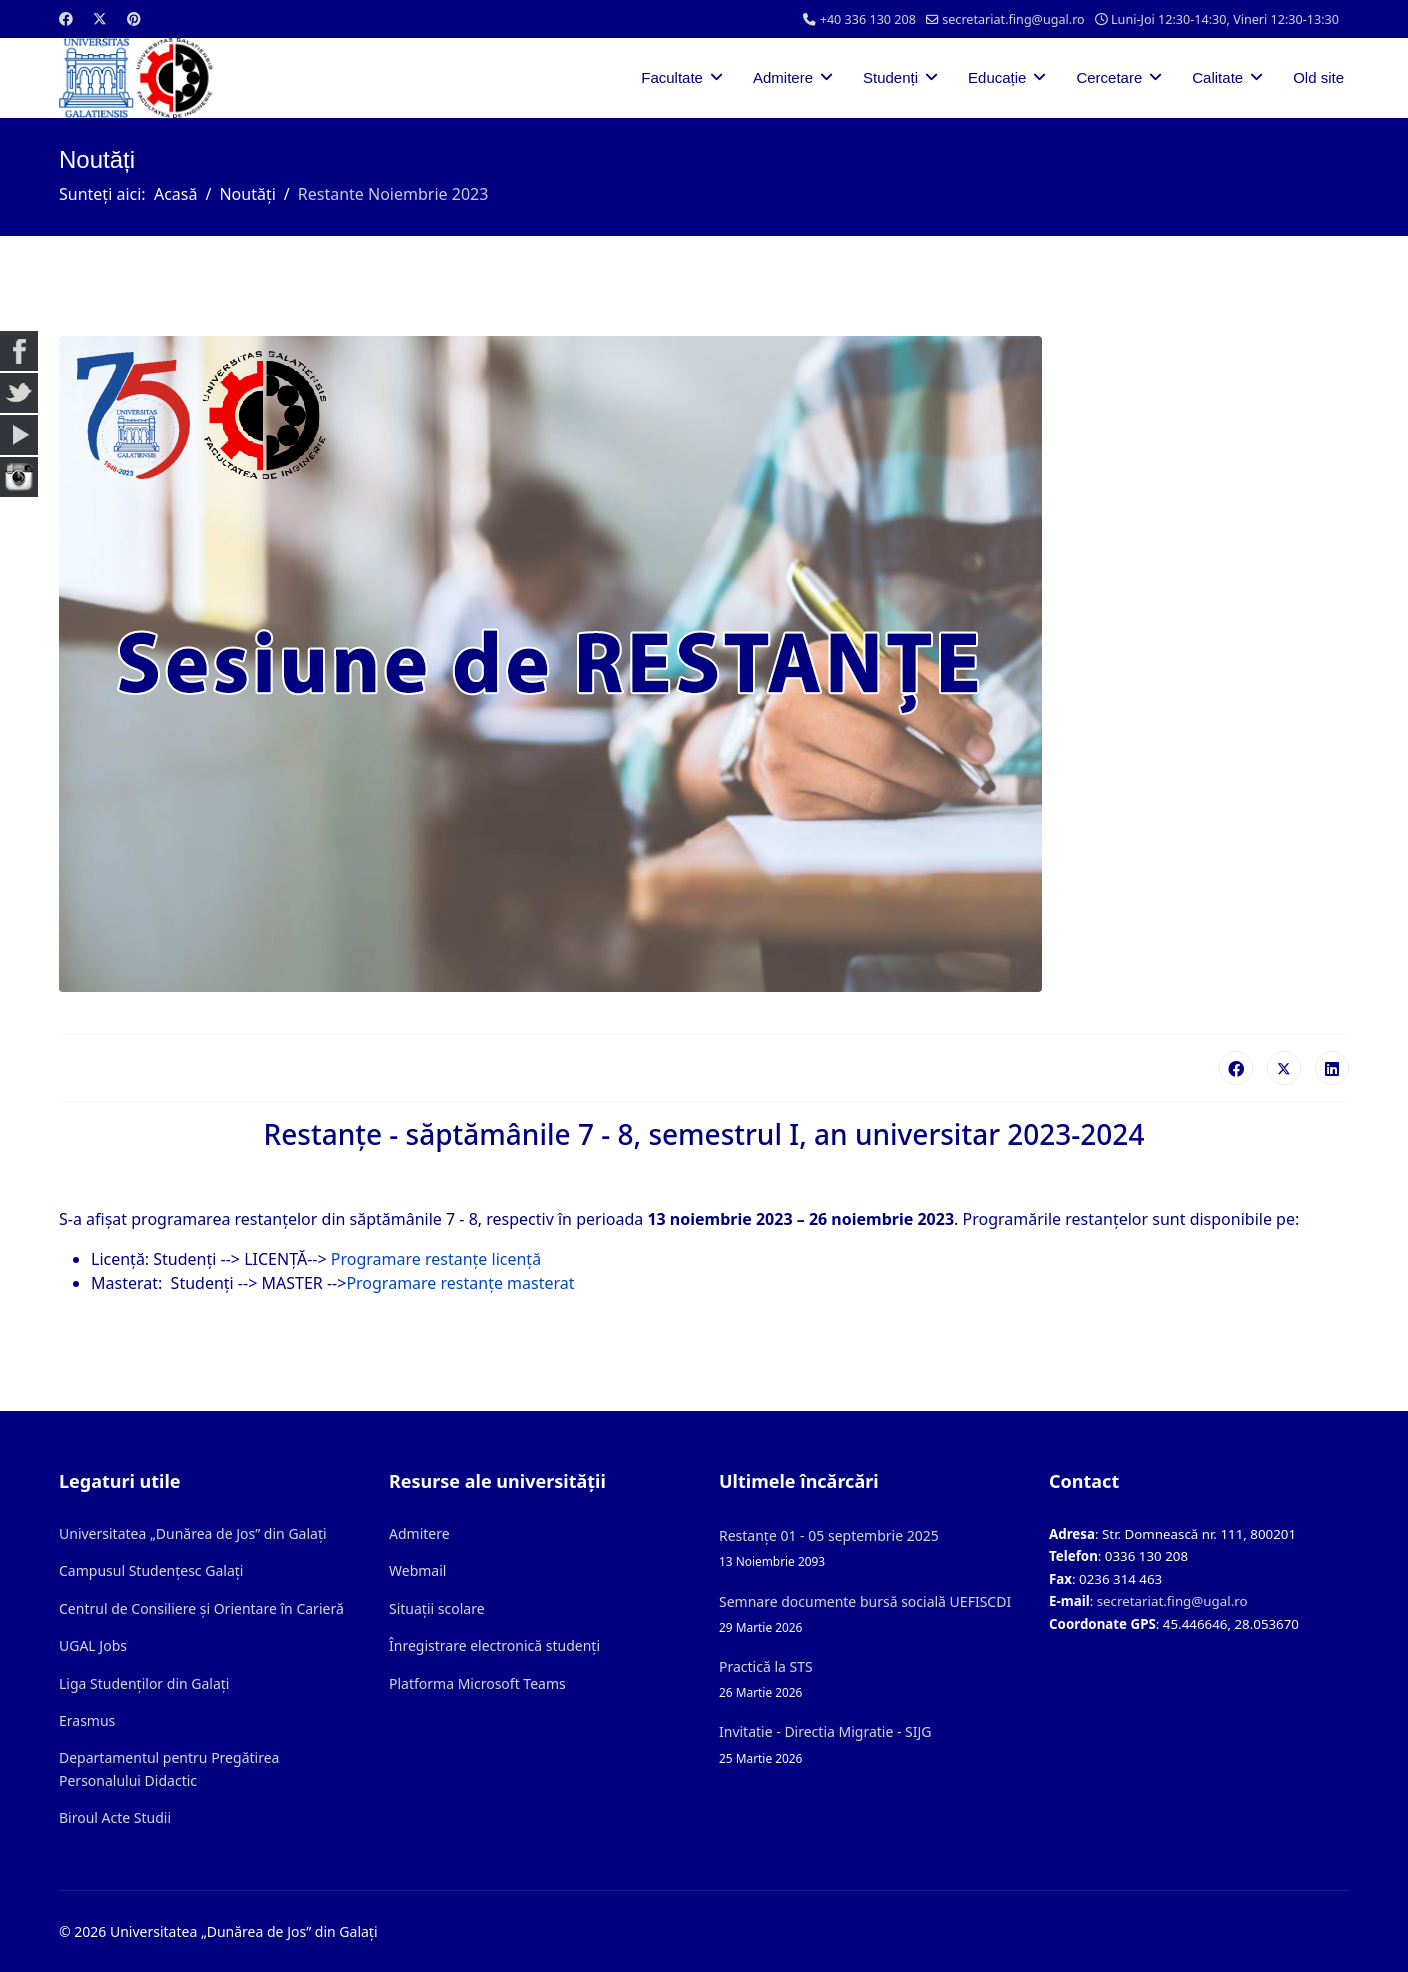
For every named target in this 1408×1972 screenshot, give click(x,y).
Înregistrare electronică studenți (494, 1645)
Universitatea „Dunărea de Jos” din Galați (193, 1533)
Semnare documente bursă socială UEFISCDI (869, 1614)
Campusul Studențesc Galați (151, 1570)
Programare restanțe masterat (460, 1283)
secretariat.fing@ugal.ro (1013, 19)
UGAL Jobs (93, 1645)
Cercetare (1109, 77)
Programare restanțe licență (436, 1259)
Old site (1318, 77)
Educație (997, 77)
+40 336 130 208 (868, 19)
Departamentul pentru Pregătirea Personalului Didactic (169, 1768)
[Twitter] (100, 18)
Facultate (672, 77)
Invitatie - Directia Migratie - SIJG (869, 1744)
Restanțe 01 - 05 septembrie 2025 (869, 1548)
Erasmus (87, 1720)
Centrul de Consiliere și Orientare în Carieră (201, 1608)
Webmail (417, 1570)
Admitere (783, 77)
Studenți (890, 77)
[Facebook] (66, 18)
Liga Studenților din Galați (144, 1683)
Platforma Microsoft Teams (477, 1683)
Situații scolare (437, 1608)
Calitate (1217, 77)
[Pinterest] (134, 18)
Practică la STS (869, 1679)
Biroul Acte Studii (115, 1817)
